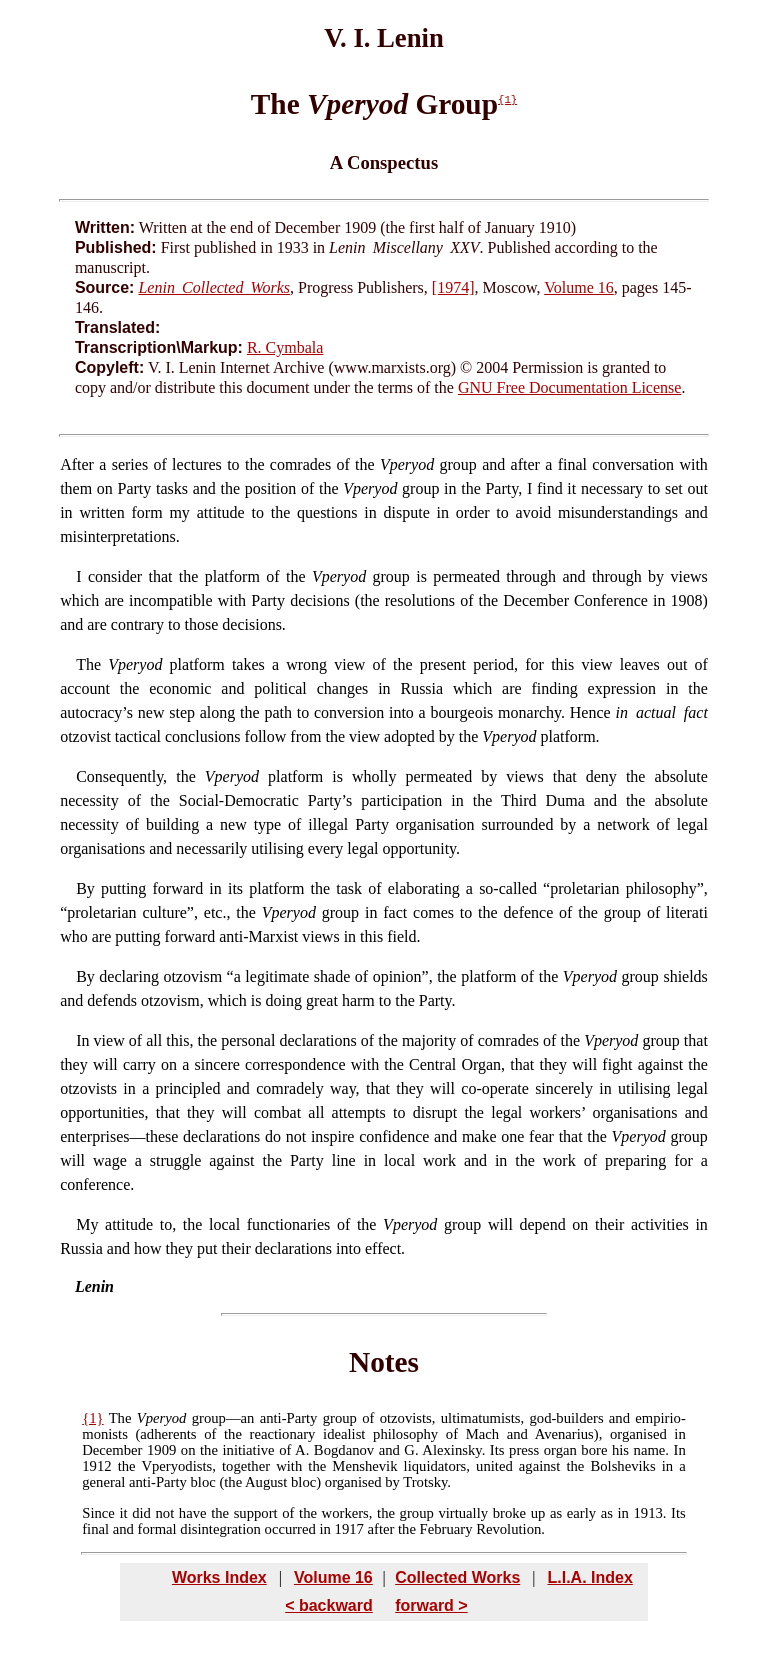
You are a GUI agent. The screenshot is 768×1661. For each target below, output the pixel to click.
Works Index (219, 1577)
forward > (431, 1605)
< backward (329, 1605)
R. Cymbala (285, 347)
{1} (507, 100)
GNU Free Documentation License (569, 387)
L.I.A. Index (589, 1577)
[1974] (453, 287)
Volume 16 (578, 287)
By (85, 976)
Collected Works (457, 1577)
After (77, 464)
